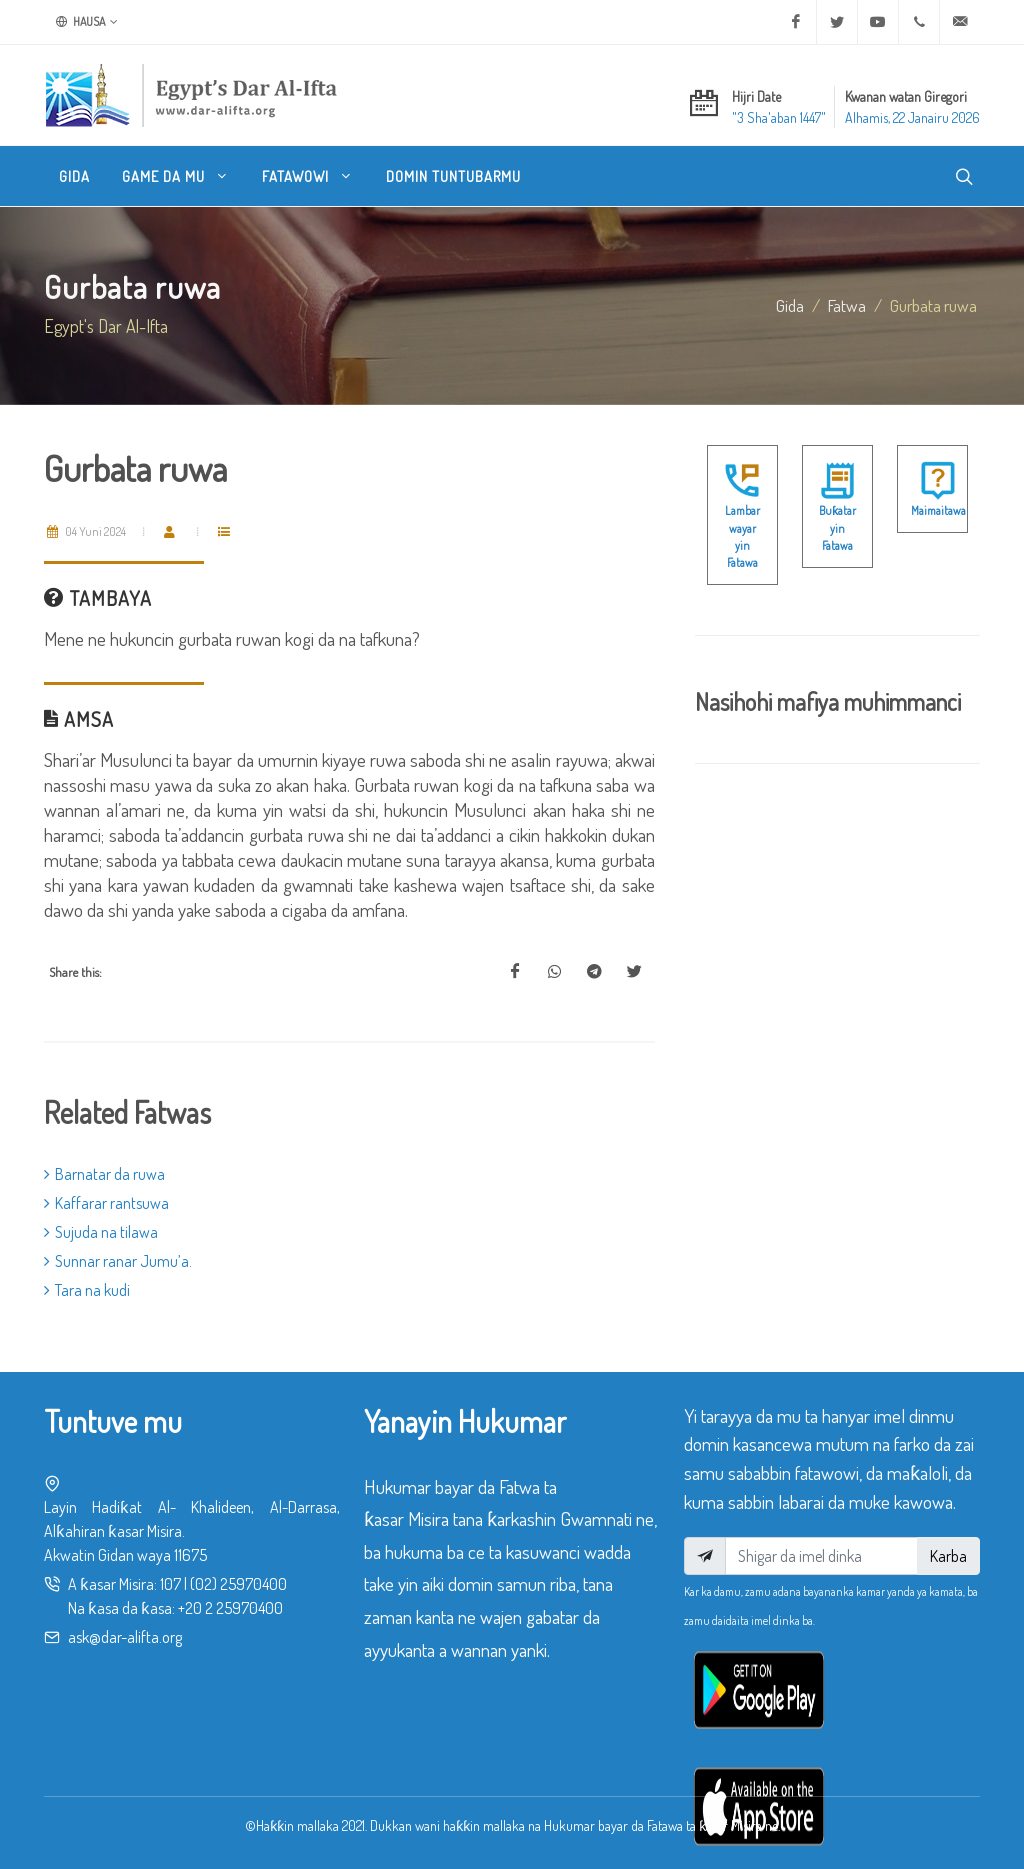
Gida (790, 305)
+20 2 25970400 (230, 1608)
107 (170, 1584)
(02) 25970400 (238, 1584)
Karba (948, 1556)
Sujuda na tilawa (101, 1232)
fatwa (847, 305)
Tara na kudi (87, 1290)
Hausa (87, 22)
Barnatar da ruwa (104, 1174)
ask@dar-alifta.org (125, 1637)
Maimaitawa (938, 510)
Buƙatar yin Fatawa (837, 528)
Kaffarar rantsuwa (106, 1203)
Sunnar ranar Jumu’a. (118, 1261)
